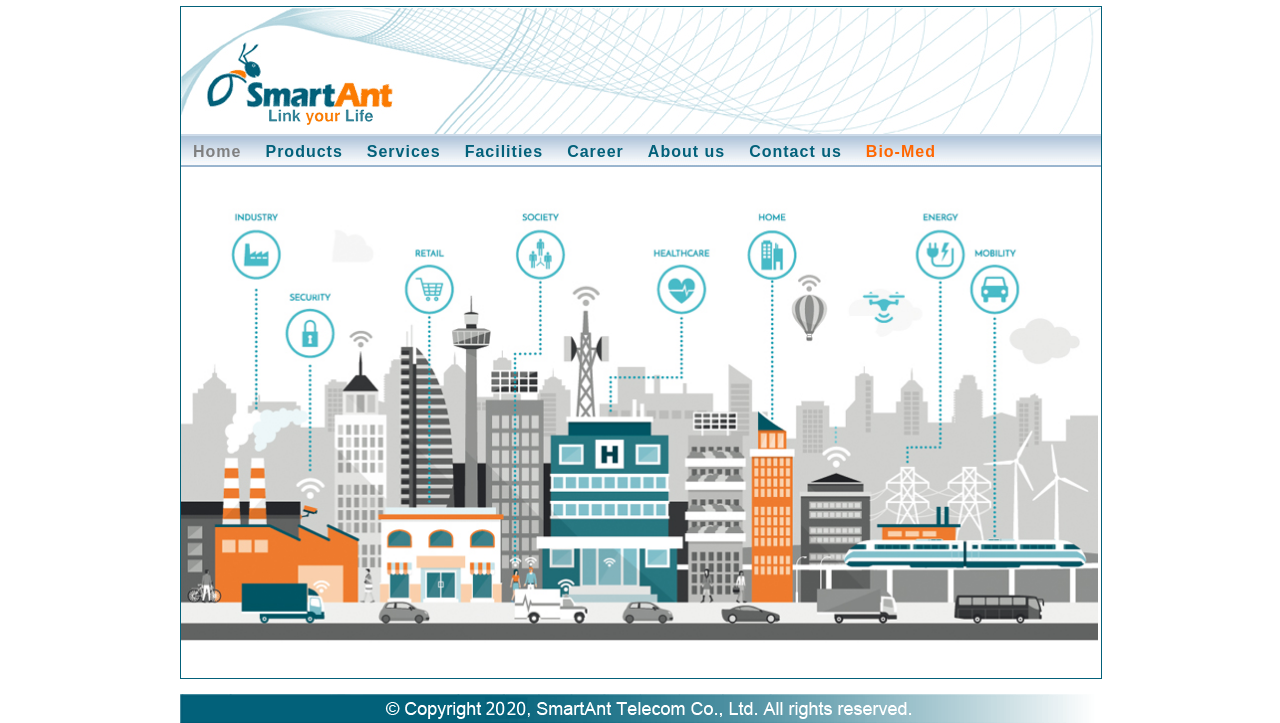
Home (217, 151)
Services (404, 151)
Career (595, 151)
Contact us (795, 151)
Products (303, 151)
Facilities (504, 151)
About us (686, 151)
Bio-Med (901, 151)
